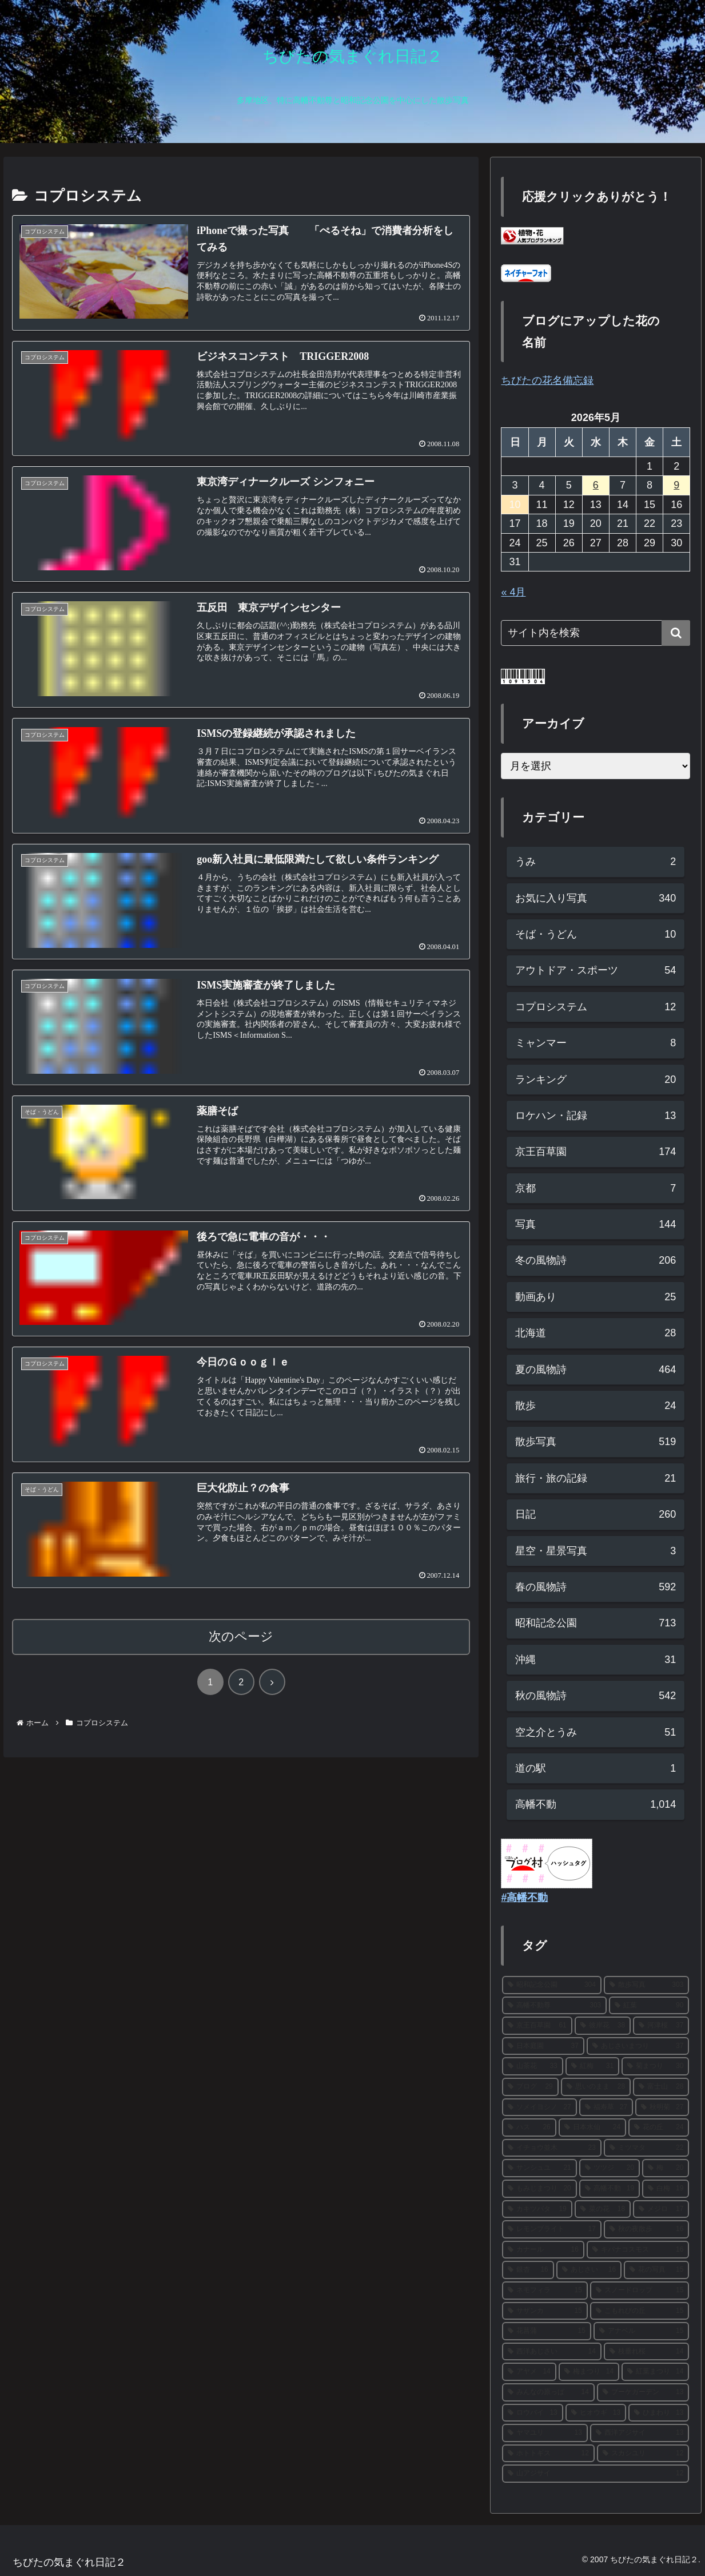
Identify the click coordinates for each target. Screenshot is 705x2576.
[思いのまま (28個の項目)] (596, 2087)
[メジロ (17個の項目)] (661, 2209)
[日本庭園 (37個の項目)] (543, 2046)
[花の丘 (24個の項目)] (658, 2127)
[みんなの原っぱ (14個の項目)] (548, 2392)
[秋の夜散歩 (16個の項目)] (646, 2229)
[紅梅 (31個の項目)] (592, 2066)
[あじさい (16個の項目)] (589, 2270)
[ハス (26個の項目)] (529, 2127)
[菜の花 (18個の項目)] (603, 2209)
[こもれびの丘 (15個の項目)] (639, 2311)
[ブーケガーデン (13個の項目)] (643, 2392)
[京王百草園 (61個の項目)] (537, 2026)
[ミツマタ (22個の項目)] (646, 2148)
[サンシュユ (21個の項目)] (539, 2168)
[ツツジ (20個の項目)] (609, 2168)
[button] (676, 633)
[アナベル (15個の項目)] (641, 2331)
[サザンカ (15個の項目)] (544, 2311)
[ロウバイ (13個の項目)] (532, 2413)
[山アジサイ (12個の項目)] (595, 2473)
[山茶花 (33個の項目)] (532, 2066)
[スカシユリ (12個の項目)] (643, 2453)
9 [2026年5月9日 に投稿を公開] (676, 485)
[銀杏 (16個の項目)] (527, 2270)
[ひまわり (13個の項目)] (658, 2413)
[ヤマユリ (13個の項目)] (544, 2433)
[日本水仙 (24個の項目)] (592, 2127)
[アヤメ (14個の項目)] (529, 2372)
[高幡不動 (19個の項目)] (609, 2189)
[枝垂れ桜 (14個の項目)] (646, 2352)
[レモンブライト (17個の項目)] (551, 2229)
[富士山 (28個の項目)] (661, 2087)
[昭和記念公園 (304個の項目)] (551, 1985)
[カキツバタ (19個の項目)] (537, 2209)
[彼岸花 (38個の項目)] (603, 2026)
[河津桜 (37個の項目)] (661, 2026)
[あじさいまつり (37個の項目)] (638, 2046)
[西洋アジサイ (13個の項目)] (639, 2433)
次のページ (241, 1636)
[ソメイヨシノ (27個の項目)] (539, 2107)
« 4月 (513, 592)
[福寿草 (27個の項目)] (606, 2107)
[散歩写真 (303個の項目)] (646, 1985)
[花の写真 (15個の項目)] (656, 2270)
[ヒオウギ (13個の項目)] (595, 2413)
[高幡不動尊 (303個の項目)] (554, 2006)
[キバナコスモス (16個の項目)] (638, 2250)
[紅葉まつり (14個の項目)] (655, 2372)
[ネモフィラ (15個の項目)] (544, 2290)
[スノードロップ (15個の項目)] (639, 2290)
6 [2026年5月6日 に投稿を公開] (596, 485)
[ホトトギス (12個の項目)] (548, 2453)
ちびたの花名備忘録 (547, 380)
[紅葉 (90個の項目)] (649, 2006)
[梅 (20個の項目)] (665, 2168)
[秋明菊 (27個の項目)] (662, 2107)
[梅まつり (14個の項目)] (589, 2372)
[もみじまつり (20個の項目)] (539, 2189)
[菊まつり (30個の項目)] (655, 2066)
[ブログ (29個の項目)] (530, 2087)
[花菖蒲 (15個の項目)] (546, 2331)
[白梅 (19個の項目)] (665, 2189)
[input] (595, 633)
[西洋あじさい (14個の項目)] (551, 2352)
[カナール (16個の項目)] (543, 2250)
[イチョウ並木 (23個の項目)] (551, 2148)
